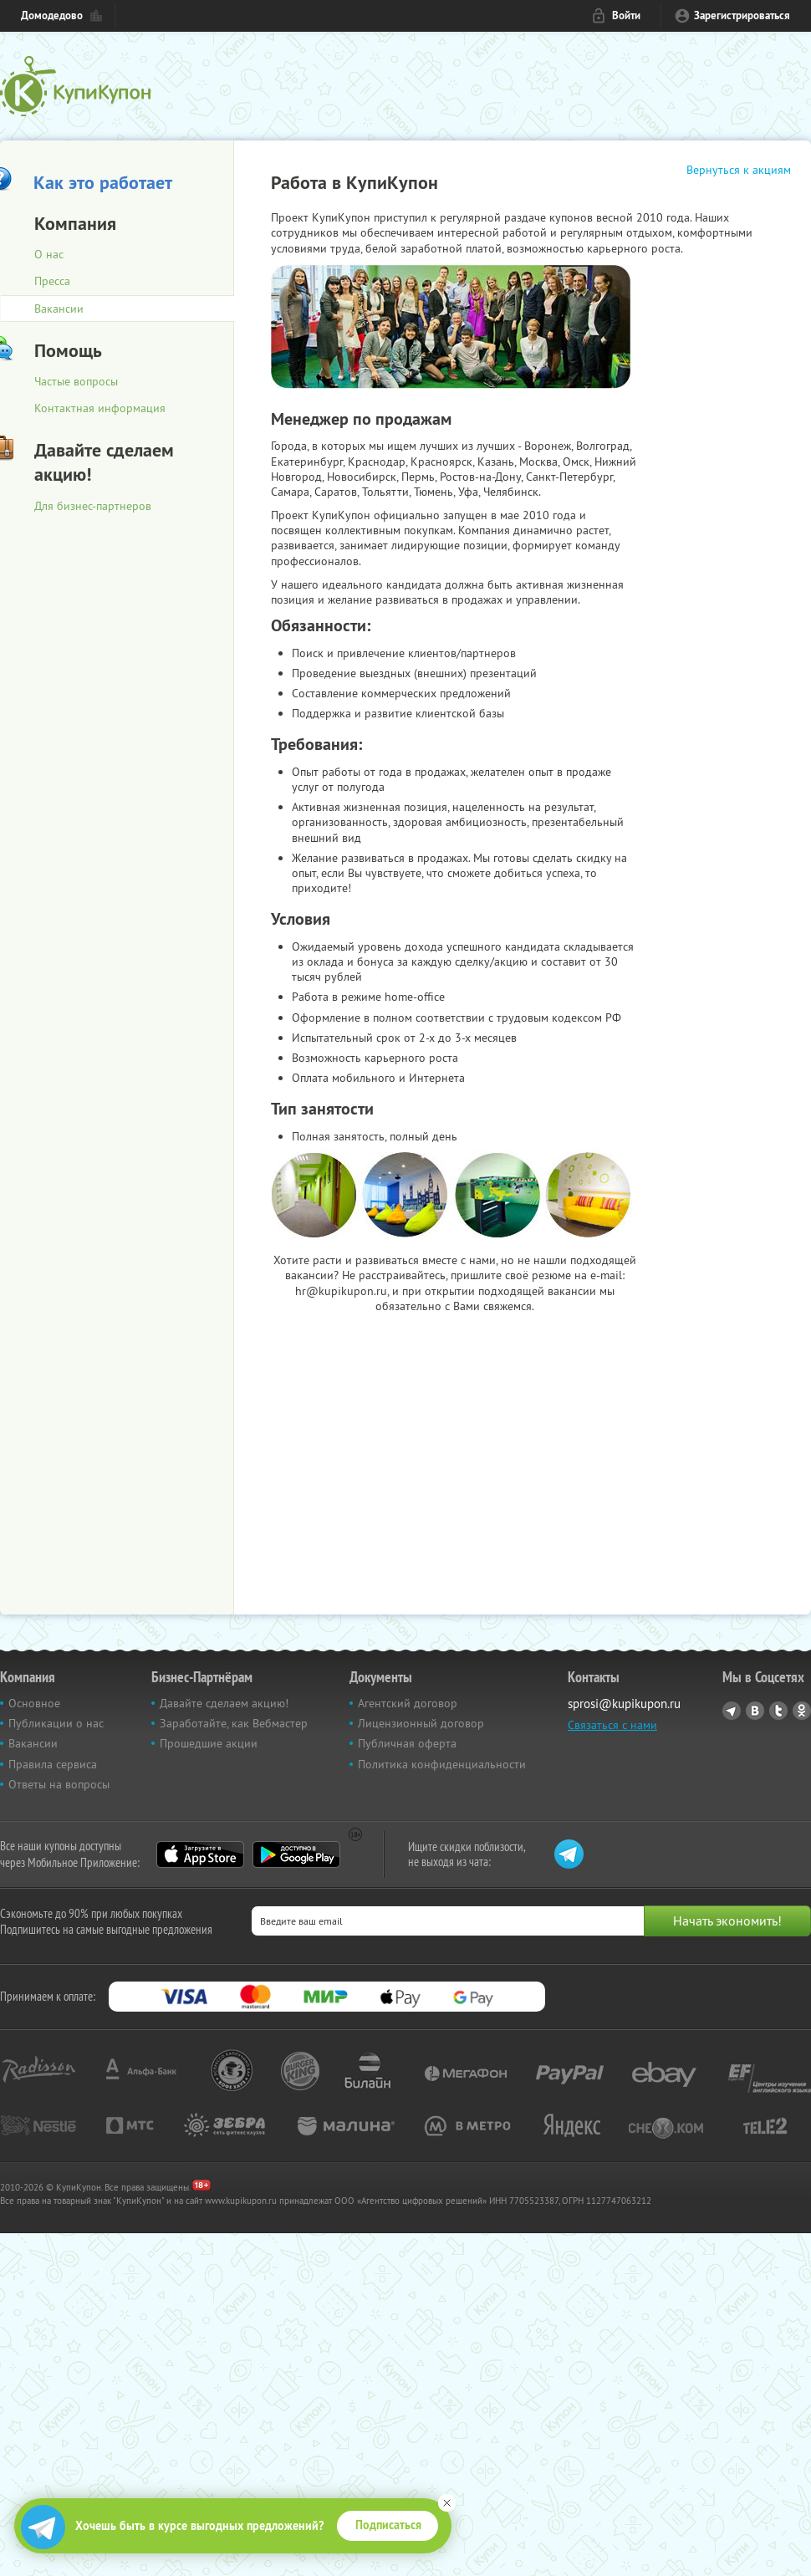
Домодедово (52, 15)
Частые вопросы (76, 381)
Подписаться (388, 2525)
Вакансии (33, 1743)
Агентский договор (407, 1703)
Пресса (52, 280)
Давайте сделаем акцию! (224, 1703)
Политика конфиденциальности (442, 1764)
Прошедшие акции (209, 1743)
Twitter (778, 1710)
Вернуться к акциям (738, 169)
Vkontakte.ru (755, 1710)
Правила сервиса (52, 1764)
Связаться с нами (612, 1724)
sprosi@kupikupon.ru (624, 1703)
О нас (49, 254)
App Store (200, 1854)
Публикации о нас (56, 1723)
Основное (34, 1703)
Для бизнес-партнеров (92, 505)
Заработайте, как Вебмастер (234, 1723)
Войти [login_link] (626, 15)
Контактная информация (100, 408)
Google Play (296, 1854)
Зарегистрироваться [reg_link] (742, 15)
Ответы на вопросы (59, 1784)
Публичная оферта (407, 1743)
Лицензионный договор (421, 1723)
